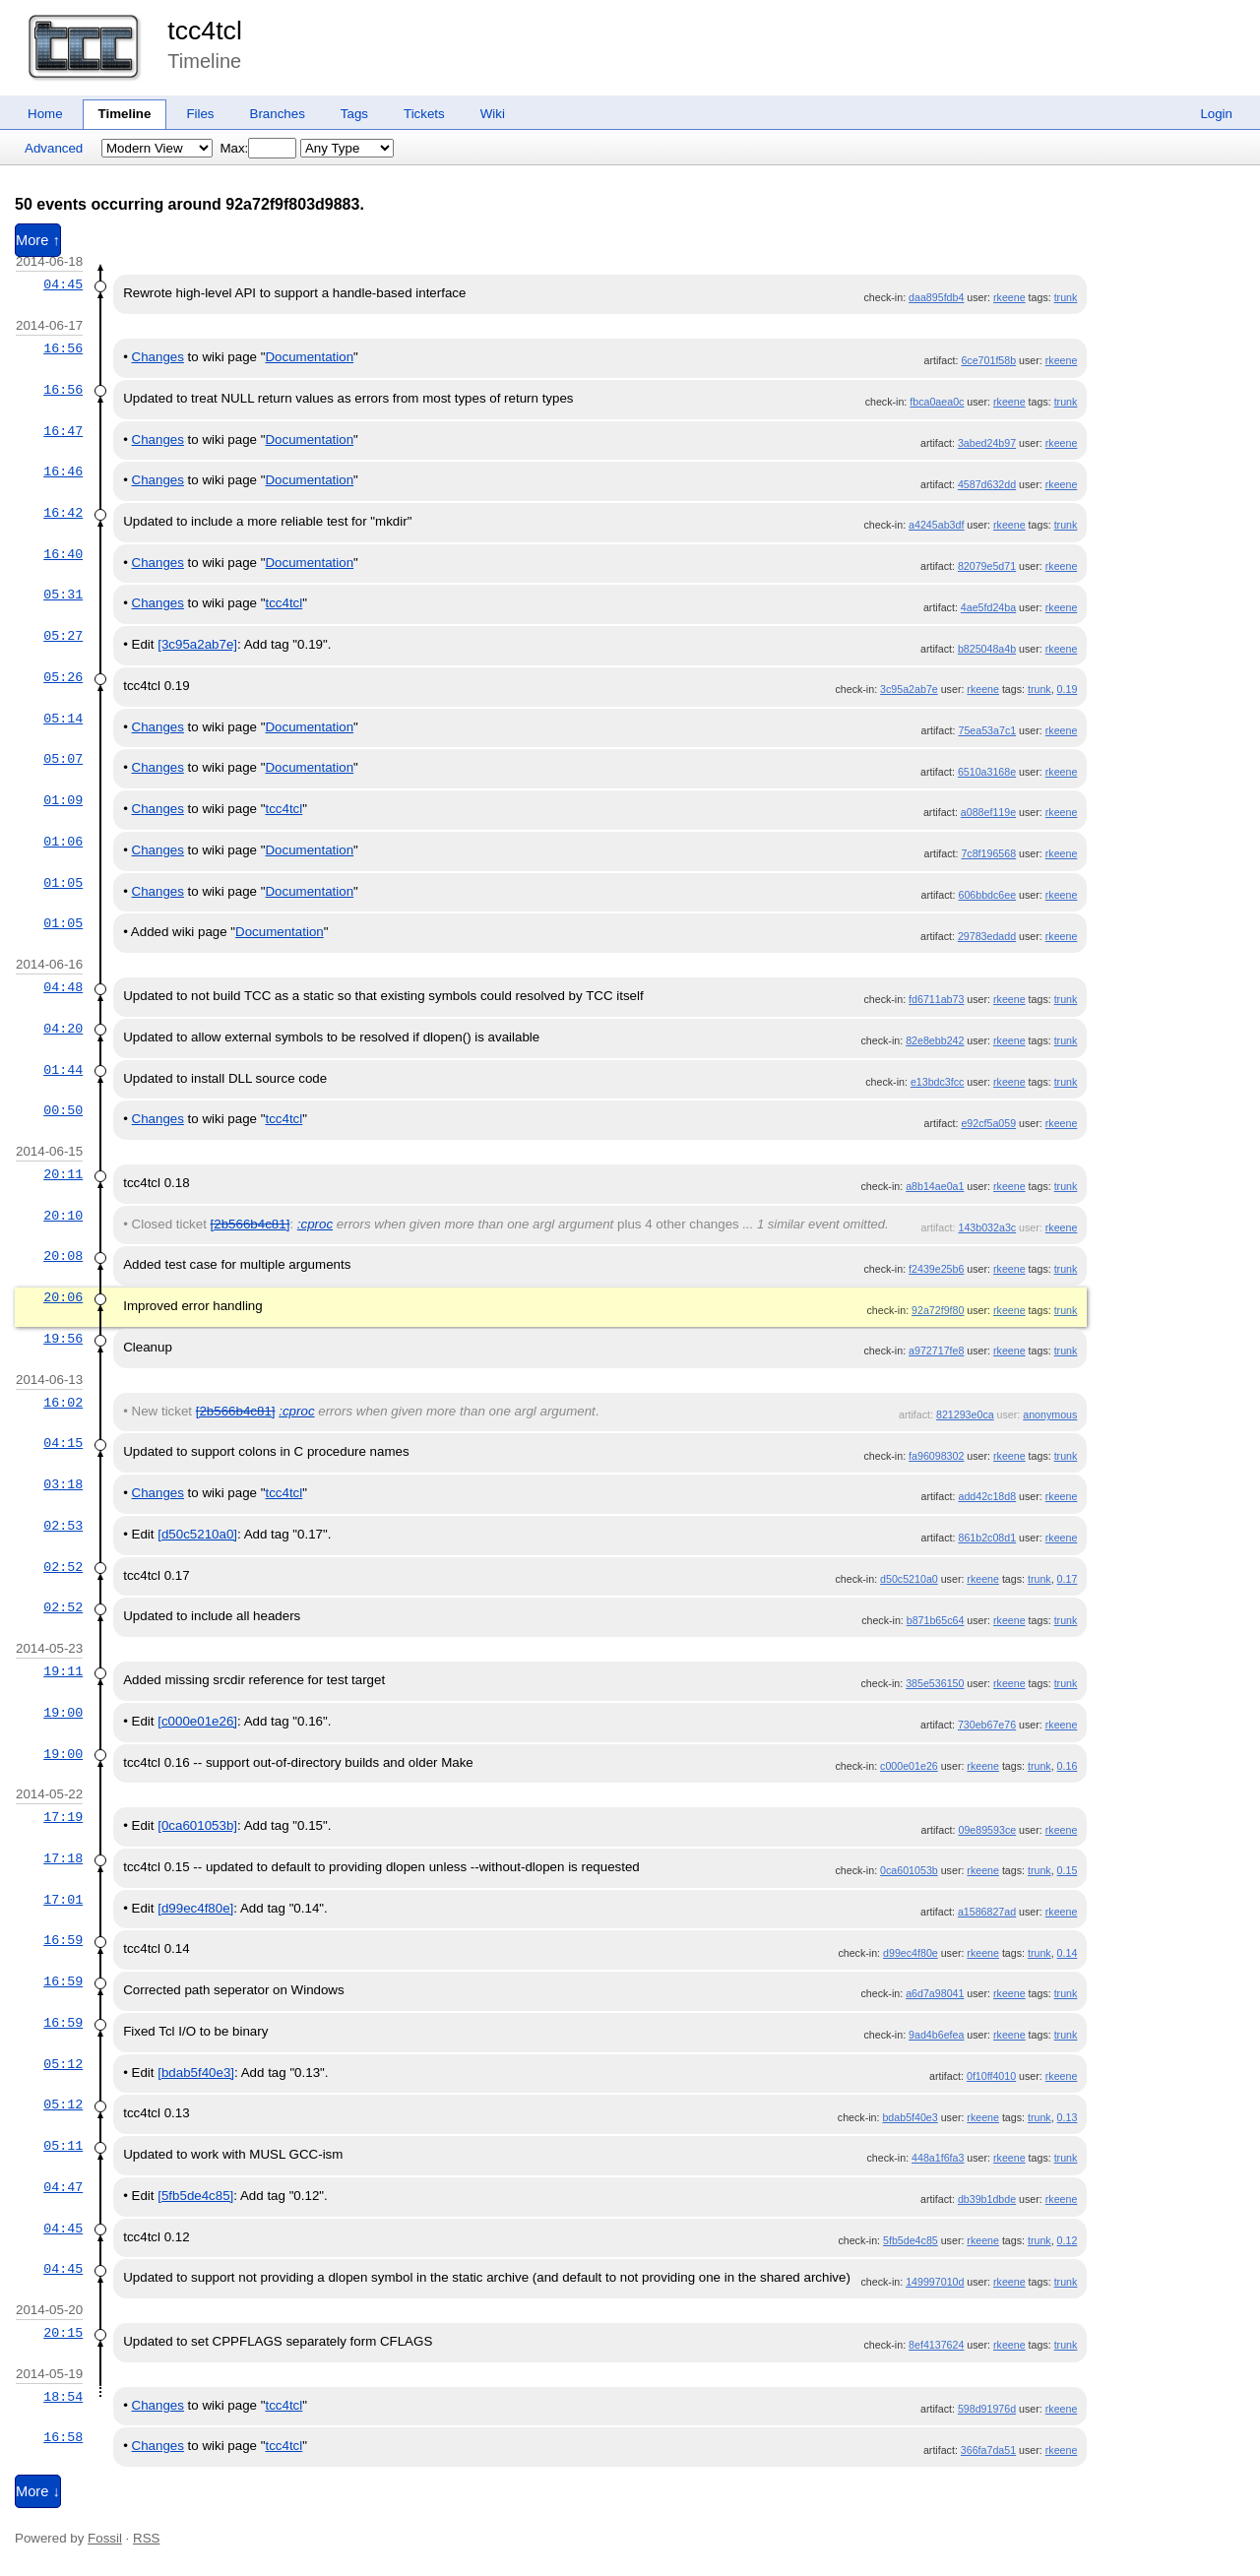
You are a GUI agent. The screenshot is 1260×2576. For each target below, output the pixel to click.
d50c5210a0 (909, 1579)
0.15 (1067, 1870)
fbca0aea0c (937, 402)
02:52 (63, 1567)
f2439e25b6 (936, 1269)
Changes (158, 356)
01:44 (63, 1070)
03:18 (63, 1484)
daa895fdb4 (936, 297)
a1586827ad (987, 1911)
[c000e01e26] (197, 1721)
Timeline (125, 113)
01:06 (63, 841)
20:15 (63, 2333)
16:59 (63, 1940)
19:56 (63, 1339)
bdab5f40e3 (909, 2117)
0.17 (1067, 1579)
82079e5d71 (987, 566)
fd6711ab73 (936, 999)
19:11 (63, 1671)
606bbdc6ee (987, 895)
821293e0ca (965, 1414)
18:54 (63, 2397)
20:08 (63, 1256)
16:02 (63, 1403)
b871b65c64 (936, 1620)
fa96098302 (936, 1456)
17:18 (63, 1858)
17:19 (63, 1817)
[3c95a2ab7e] (197, 644)
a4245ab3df (936, 525)
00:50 (63, 1110)
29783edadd (987, 936)
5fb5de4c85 (910, 2240)
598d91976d (987, 2409)
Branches (277, 113)
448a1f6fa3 (938, 2158)
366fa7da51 (988, 2450)
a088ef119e (988, 812)
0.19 (1067, 689)
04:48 (63, 987)
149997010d (935, 2282)
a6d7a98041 (935, 1993)
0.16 (1067, 1766)
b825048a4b (987, 649)
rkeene (1009, 297)
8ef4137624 (936, 2345)
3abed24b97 (987, 443)
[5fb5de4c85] (195, 2195)
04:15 (63, 1443)
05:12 (63, 2064)
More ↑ (38, 240)
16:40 (63, 554)
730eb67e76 (987, 1724)
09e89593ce (987, 1830)
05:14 (63, 718)
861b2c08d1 (987, 1537)
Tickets (424, 113)
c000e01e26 (909, 1766)
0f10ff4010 (991, 2076)
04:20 (63, 1028)
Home (45, 113)
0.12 (1067, 2240)
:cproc (315, 1224)
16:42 (63, 513)
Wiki (492, 113)
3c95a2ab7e (909, 689)
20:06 (63, 1297)
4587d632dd (987, 484)
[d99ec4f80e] (195, 1908)
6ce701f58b (988, 360)
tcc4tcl (204, 30)
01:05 (63, 883)
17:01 (63, 1900)
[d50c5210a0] (197, 1534)
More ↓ (38, 2491)
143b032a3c (987, 1227)
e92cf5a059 (988, 1123)
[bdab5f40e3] (196, 2072)
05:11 (63, 2146)
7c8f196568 (988, 853)
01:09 (63, 800)
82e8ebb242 (935, 1040)
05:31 (63, 594)
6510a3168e (987, 772)
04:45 (63, 284)
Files (200, 113)
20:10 (63, 1216)
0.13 (1067, 2117)
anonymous (1050, 1414)
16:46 (63, 471)
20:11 (63, 1174)
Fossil (105, 2538)
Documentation (309, 356)
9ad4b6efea (936, 2035)
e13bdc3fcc (938, 1082)
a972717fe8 (936, 1350)
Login (1216, 113)
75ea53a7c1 (987, 730)
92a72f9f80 (938, 1310)
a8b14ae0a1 (935, 1186)
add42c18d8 (987, 1496)
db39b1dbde (987, 2199)
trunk (1066, 297)
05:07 (63, 759)
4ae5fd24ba (988, 607)
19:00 (63, 1713)
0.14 (1067, 1953)
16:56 (63, 348)
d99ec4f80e (910, 1953)
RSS (146, 2538)
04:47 (63, 2187)
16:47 (63, 431)
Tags (354, 113)
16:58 (63, 2437)
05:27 (63, 636)
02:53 (63, 1526)
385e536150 (935, 1683)
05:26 (63, 677)
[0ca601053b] (197, 1825)
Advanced (54, 148)
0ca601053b (909, 1870)
